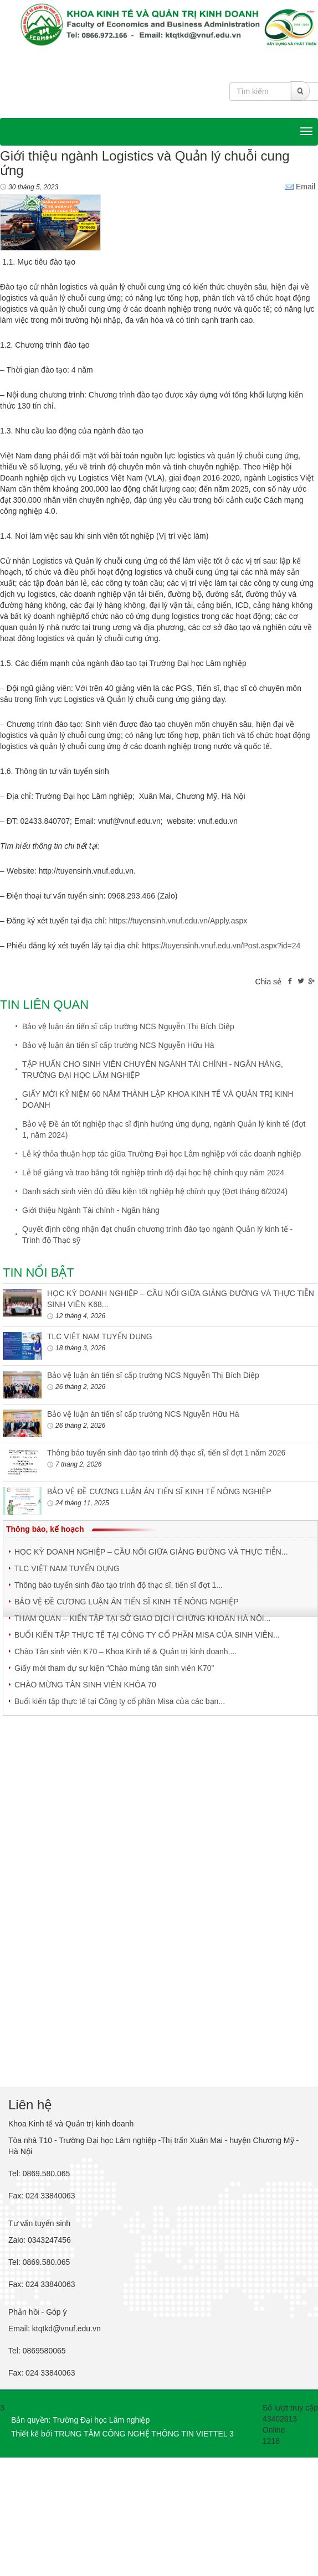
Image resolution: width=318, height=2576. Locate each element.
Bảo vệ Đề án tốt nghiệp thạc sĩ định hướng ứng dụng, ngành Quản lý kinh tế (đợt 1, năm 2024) (163, 1129)
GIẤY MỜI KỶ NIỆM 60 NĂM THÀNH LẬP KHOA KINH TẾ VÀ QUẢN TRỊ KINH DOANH (158, 1099)
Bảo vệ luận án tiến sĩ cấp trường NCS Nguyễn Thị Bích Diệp (128, 1026)
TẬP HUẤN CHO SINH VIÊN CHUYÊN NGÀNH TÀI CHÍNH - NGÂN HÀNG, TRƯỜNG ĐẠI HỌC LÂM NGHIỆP (152, 1070)
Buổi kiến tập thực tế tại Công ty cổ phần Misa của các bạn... (119, 1701)
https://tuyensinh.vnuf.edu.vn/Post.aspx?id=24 (221, 945)
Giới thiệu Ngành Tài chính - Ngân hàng (91, 1210)
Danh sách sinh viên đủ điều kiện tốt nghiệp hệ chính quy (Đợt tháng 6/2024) (155, 1191)
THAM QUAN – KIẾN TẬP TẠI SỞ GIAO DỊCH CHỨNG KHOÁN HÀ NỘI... (142, 1618)
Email (300, 186)
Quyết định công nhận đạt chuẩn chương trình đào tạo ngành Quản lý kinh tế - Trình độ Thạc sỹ (157, 1235)
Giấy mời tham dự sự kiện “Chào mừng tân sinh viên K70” (114, 1668)
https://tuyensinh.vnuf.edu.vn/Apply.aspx (178, 920)
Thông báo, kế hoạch (45, 1529)
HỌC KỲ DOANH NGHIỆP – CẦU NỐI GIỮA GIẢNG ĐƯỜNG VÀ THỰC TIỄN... (151, 1551)
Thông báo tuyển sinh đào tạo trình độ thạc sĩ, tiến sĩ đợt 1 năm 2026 (166, 1452)
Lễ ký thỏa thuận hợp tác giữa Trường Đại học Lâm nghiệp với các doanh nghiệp (161, 1153)
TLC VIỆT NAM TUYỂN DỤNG (99, 1336)
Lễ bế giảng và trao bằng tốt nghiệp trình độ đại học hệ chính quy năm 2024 (153, 1172)
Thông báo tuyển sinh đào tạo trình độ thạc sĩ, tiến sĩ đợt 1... (118, 1585)
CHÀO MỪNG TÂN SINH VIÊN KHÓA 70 (85, 1684)
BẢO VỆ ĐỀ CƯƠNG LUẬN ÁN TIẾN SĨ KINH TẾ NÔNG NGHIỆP (159, 1491)
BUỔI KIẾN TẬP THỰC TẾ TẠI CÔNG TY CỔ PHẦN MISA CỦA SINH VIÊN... (147, 1634)
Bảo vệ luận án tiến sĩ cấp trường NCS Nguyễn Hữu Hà (118, 1045)
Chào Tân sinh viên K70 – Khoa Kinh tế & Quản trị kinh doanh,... (125, 1651)
